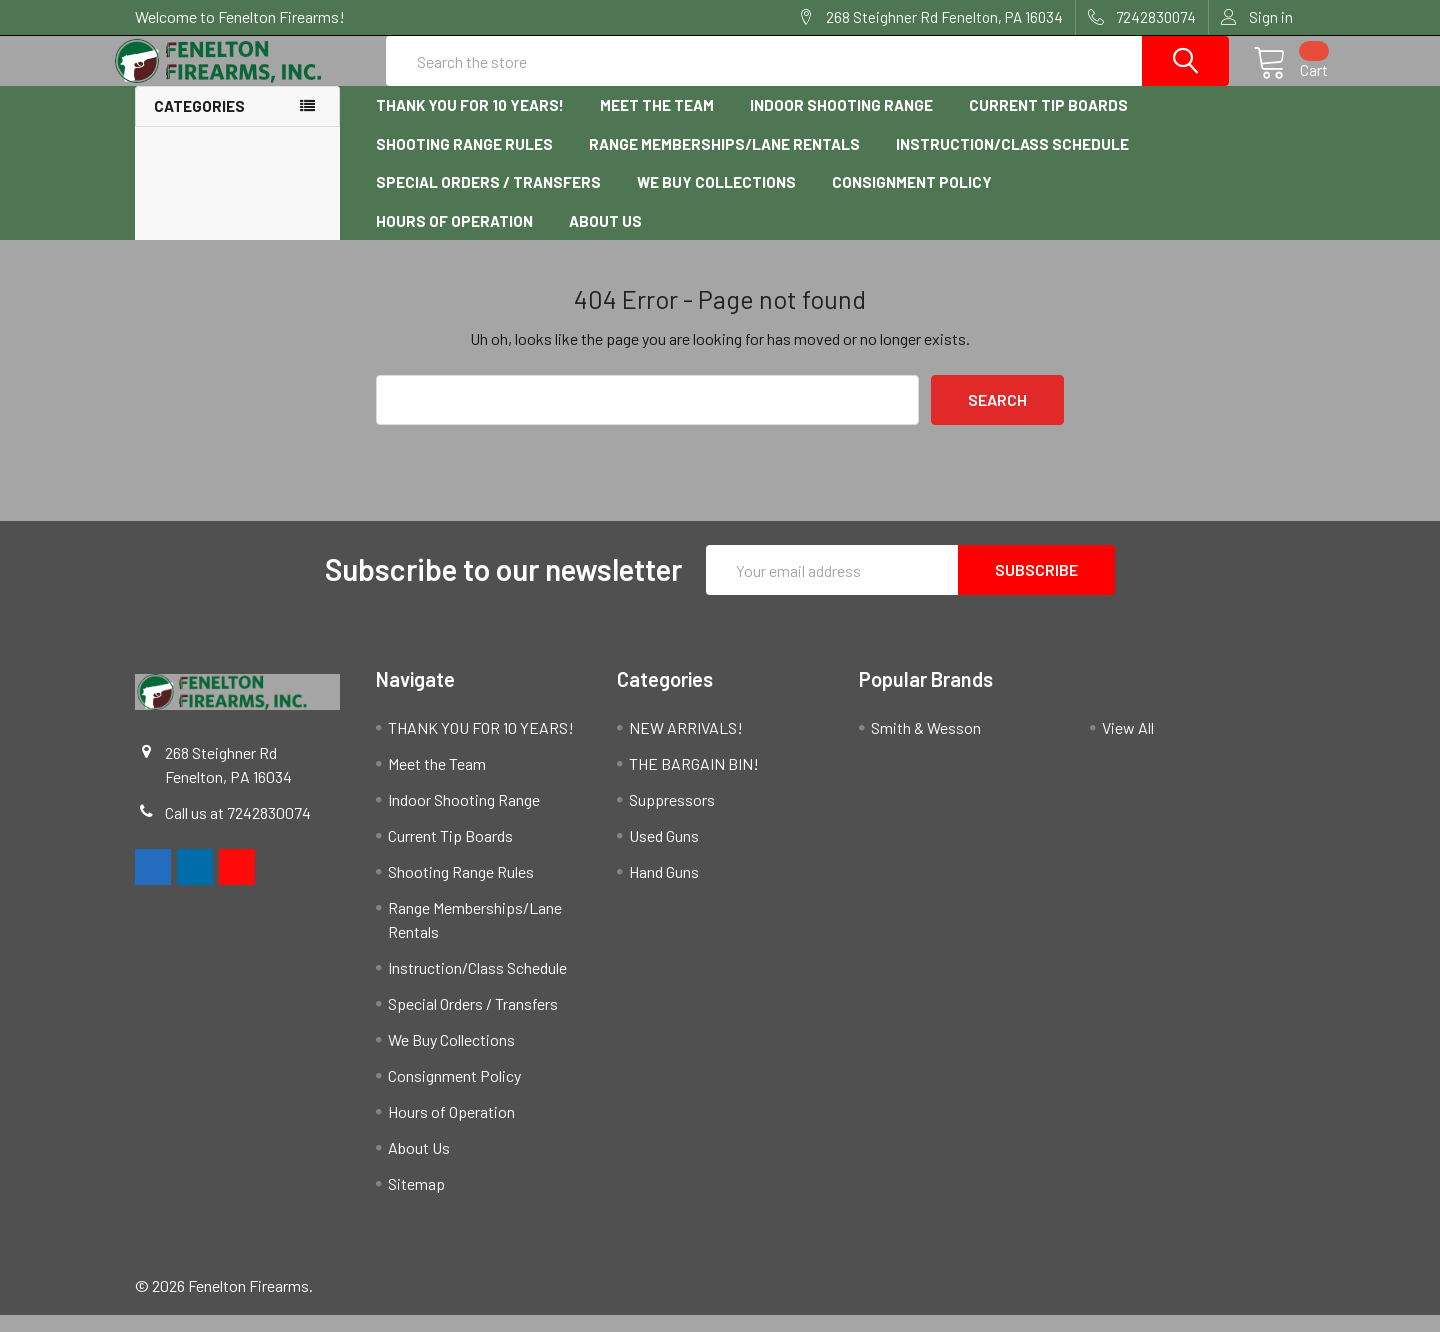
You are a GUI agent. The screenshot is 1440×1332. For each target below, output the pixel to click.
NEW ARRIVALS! (686, 744)
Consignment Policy (912, 200)
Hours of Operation (454, 238)
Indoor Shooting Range (841, 123)
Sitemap (416, 1200)
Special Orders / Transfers (488, 200)
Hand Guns (664, 888)
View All (1128, 744)
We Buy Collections (716, 200)
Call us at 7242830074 (238, 829)
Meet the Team (657, 123)
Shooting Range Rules (464, 161)
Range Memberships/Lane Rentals (724, 161)
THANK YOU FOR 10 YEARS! (470, 123)
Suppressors (672, 816)
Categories (199, 124)
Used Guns (664, 852)
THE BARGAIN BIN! (694, 780)
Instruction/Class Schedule (1012, 161)
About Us (605, 238)
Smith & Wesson (926, 744)
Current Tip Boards (1048, 123)
